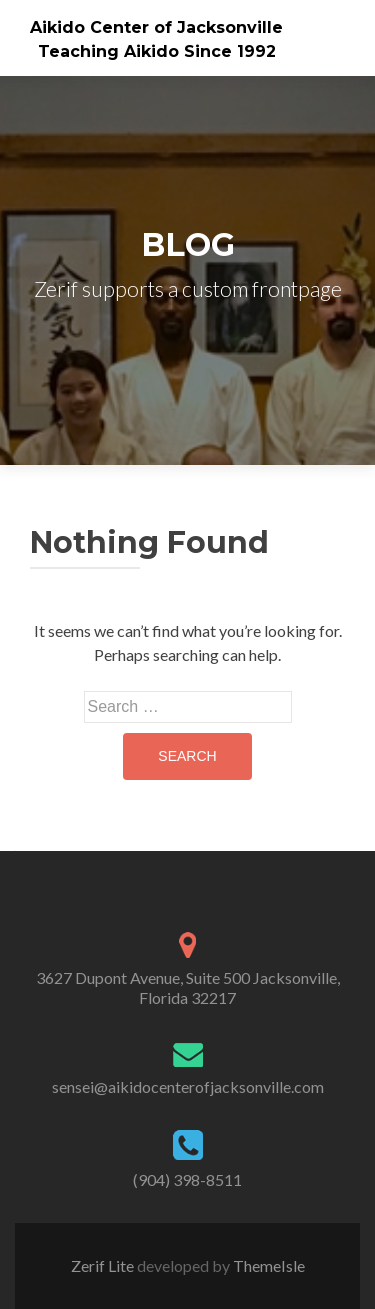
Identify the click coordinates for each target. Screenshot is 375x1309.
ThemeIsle (269, 1265)
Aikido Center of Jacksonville (156, 27)
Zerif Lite (104, 1265)
